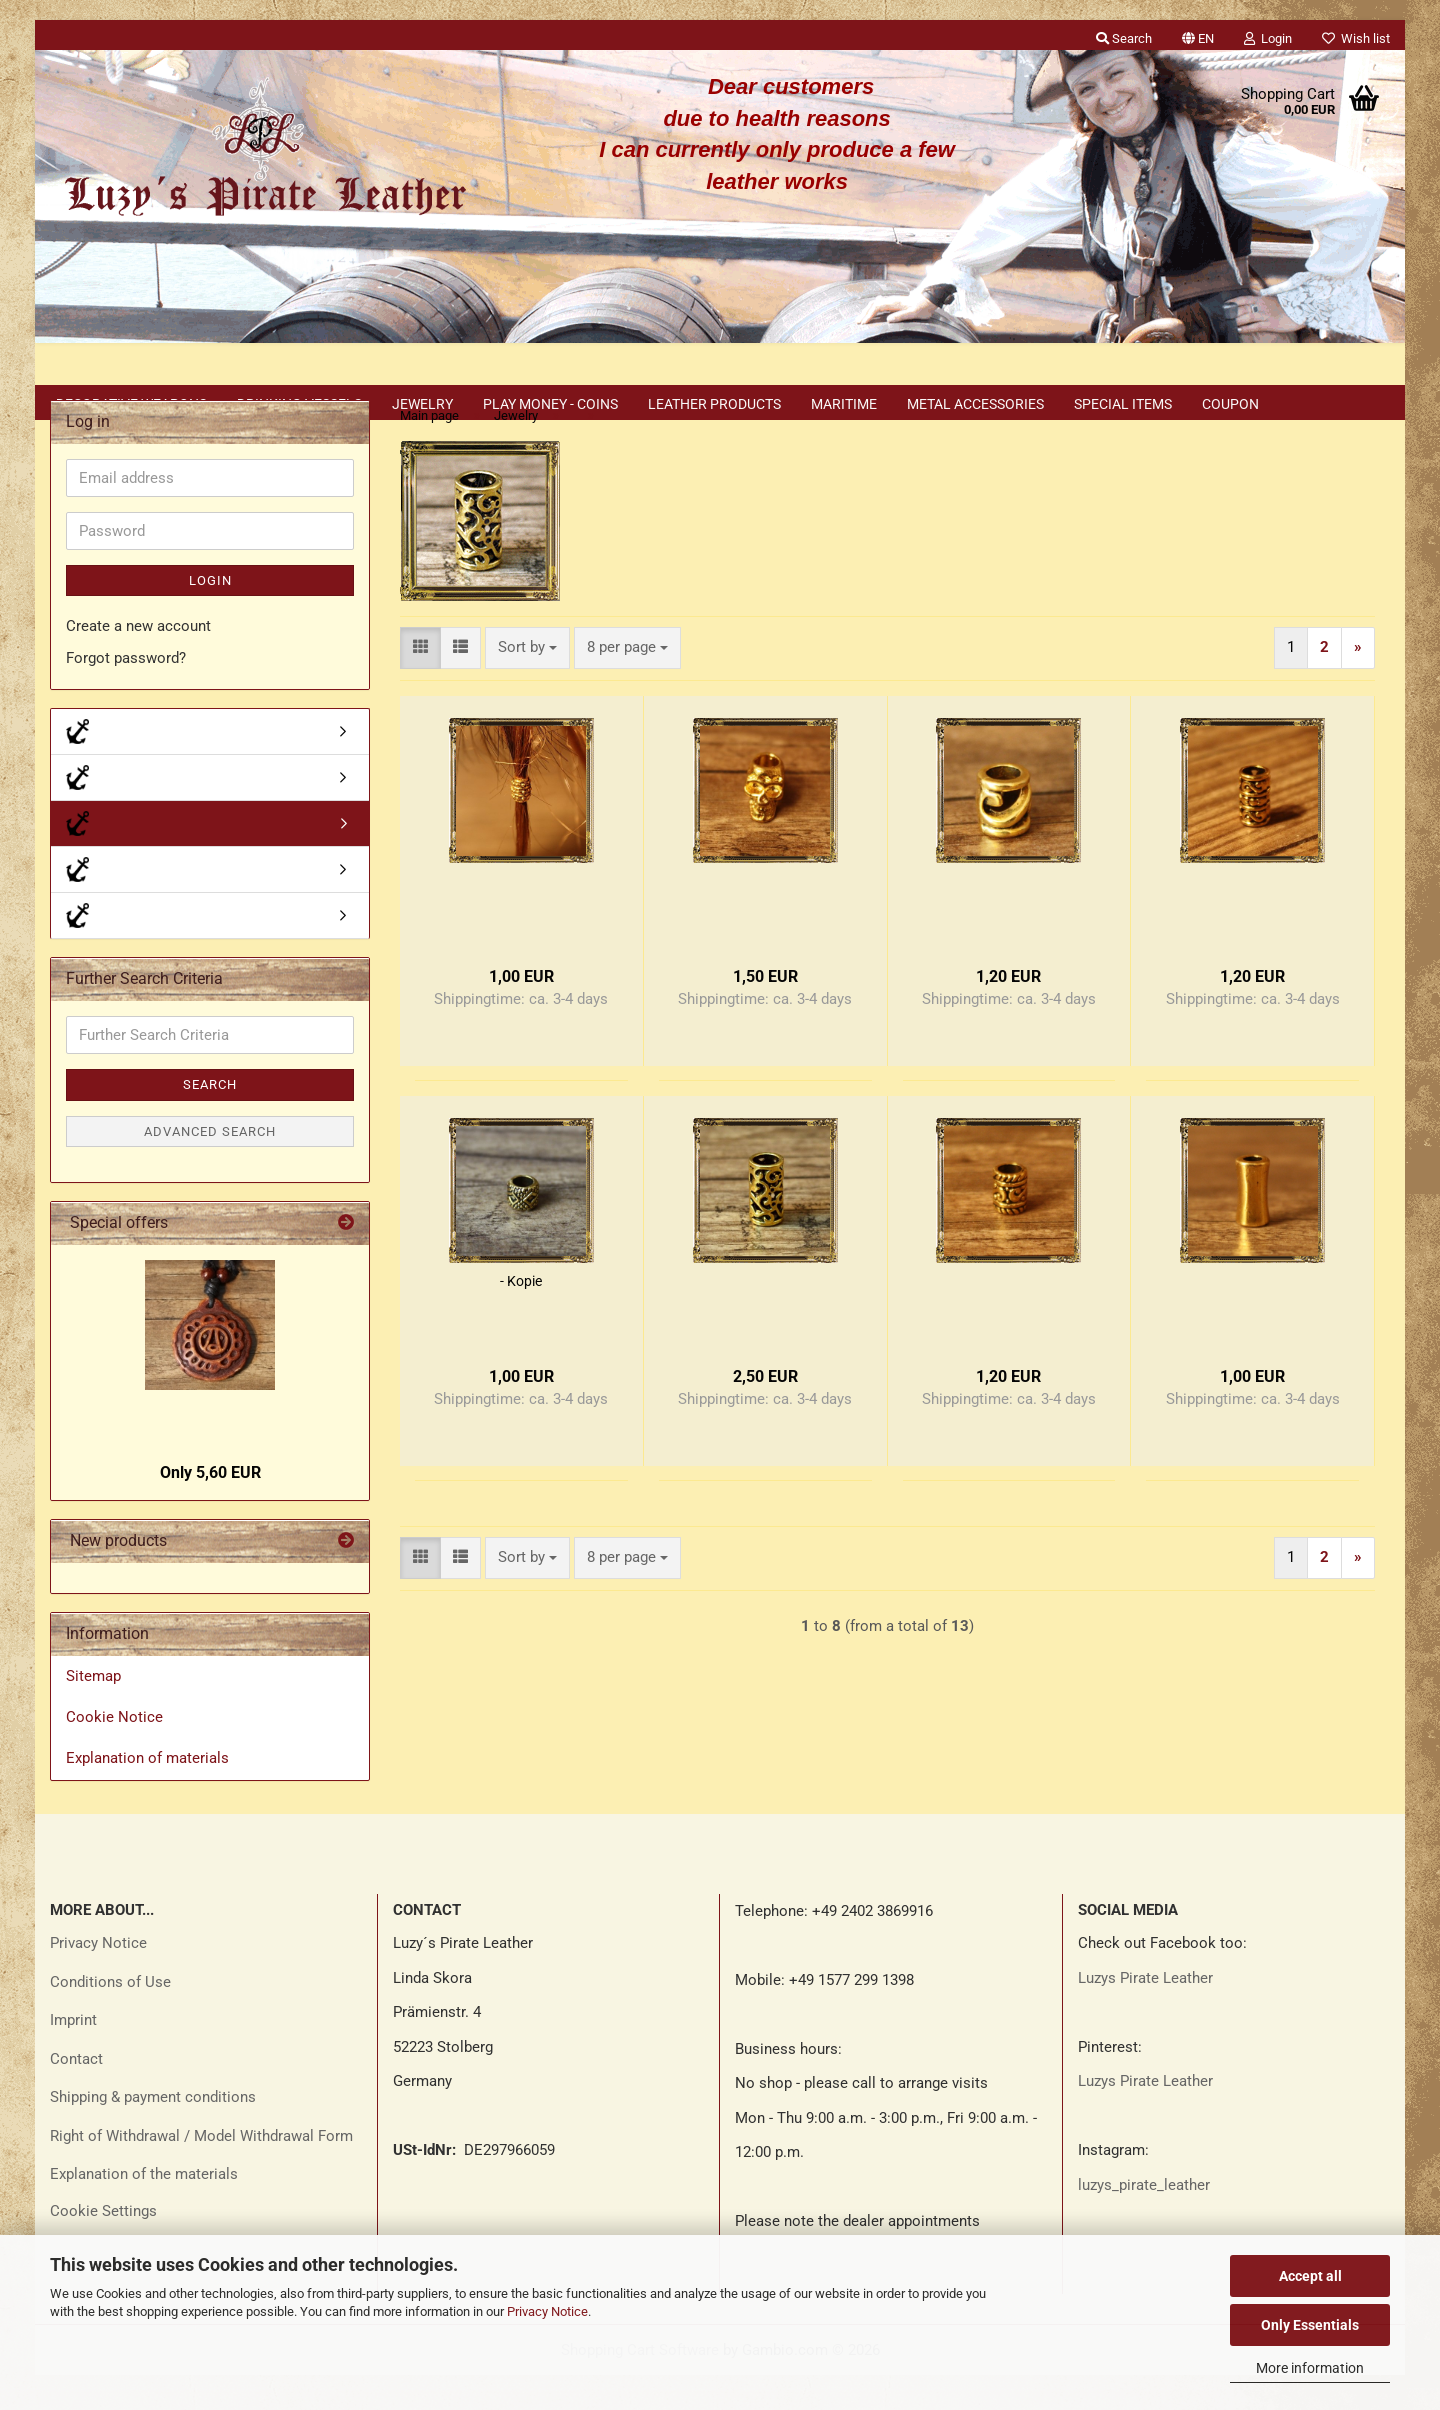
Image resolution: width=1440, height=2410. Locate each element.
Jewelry (422, 404)
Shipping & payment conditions (153, 2132)
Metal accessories (975, 404)
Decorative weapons (131, 404)
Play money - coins (550, 404)
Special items (1123, 404)
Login (210, 615)
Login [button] (1268, 38)
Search (210, 1119)
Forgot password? (126, 693)
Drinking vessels (299, 404)
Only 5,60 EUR (210, 1507)
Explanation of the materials (144, 2209)
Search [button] (1124, 38)
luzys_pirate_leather (1144, 2220)
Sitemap (93, 1711)
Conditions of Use (110, 2017)
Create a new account (138, 661)
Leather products (714, 404)
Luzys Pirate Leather (1145, 2013)
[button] (1198, 35)
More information (1310, 2368)
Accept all (1310, 2276)
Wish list (1356, 38)
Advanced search (210, 1166)
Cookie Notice (114, 1752)
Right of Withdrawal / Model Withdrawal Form (201, 2171)
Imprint (73, 2055)
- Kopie (521, 1316)
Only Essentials (1310, 2325)
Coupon (1230, 404)
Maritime (844, 404)
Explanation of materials (147, 1793)
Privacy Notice (547, 2311)
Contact (76, 2094)
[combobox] (527, 682)
